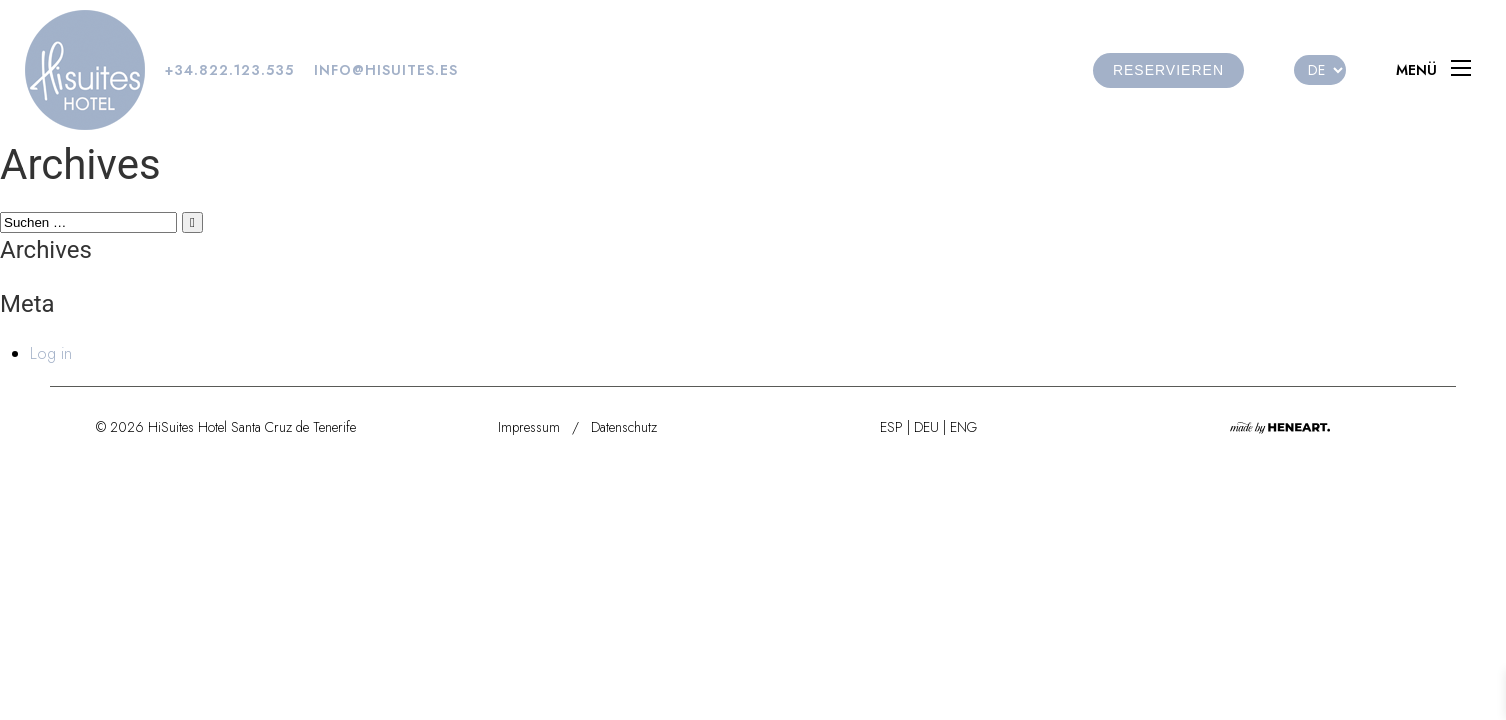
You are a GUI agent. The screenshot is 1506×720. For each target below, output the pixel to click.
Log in (51, 353)
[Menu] (1438, 70)
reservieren (1168, 70)
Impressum (529, 427)
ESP (891, 427)
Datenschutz (624, 427)
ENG (963, 427)
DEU (926, 427)
